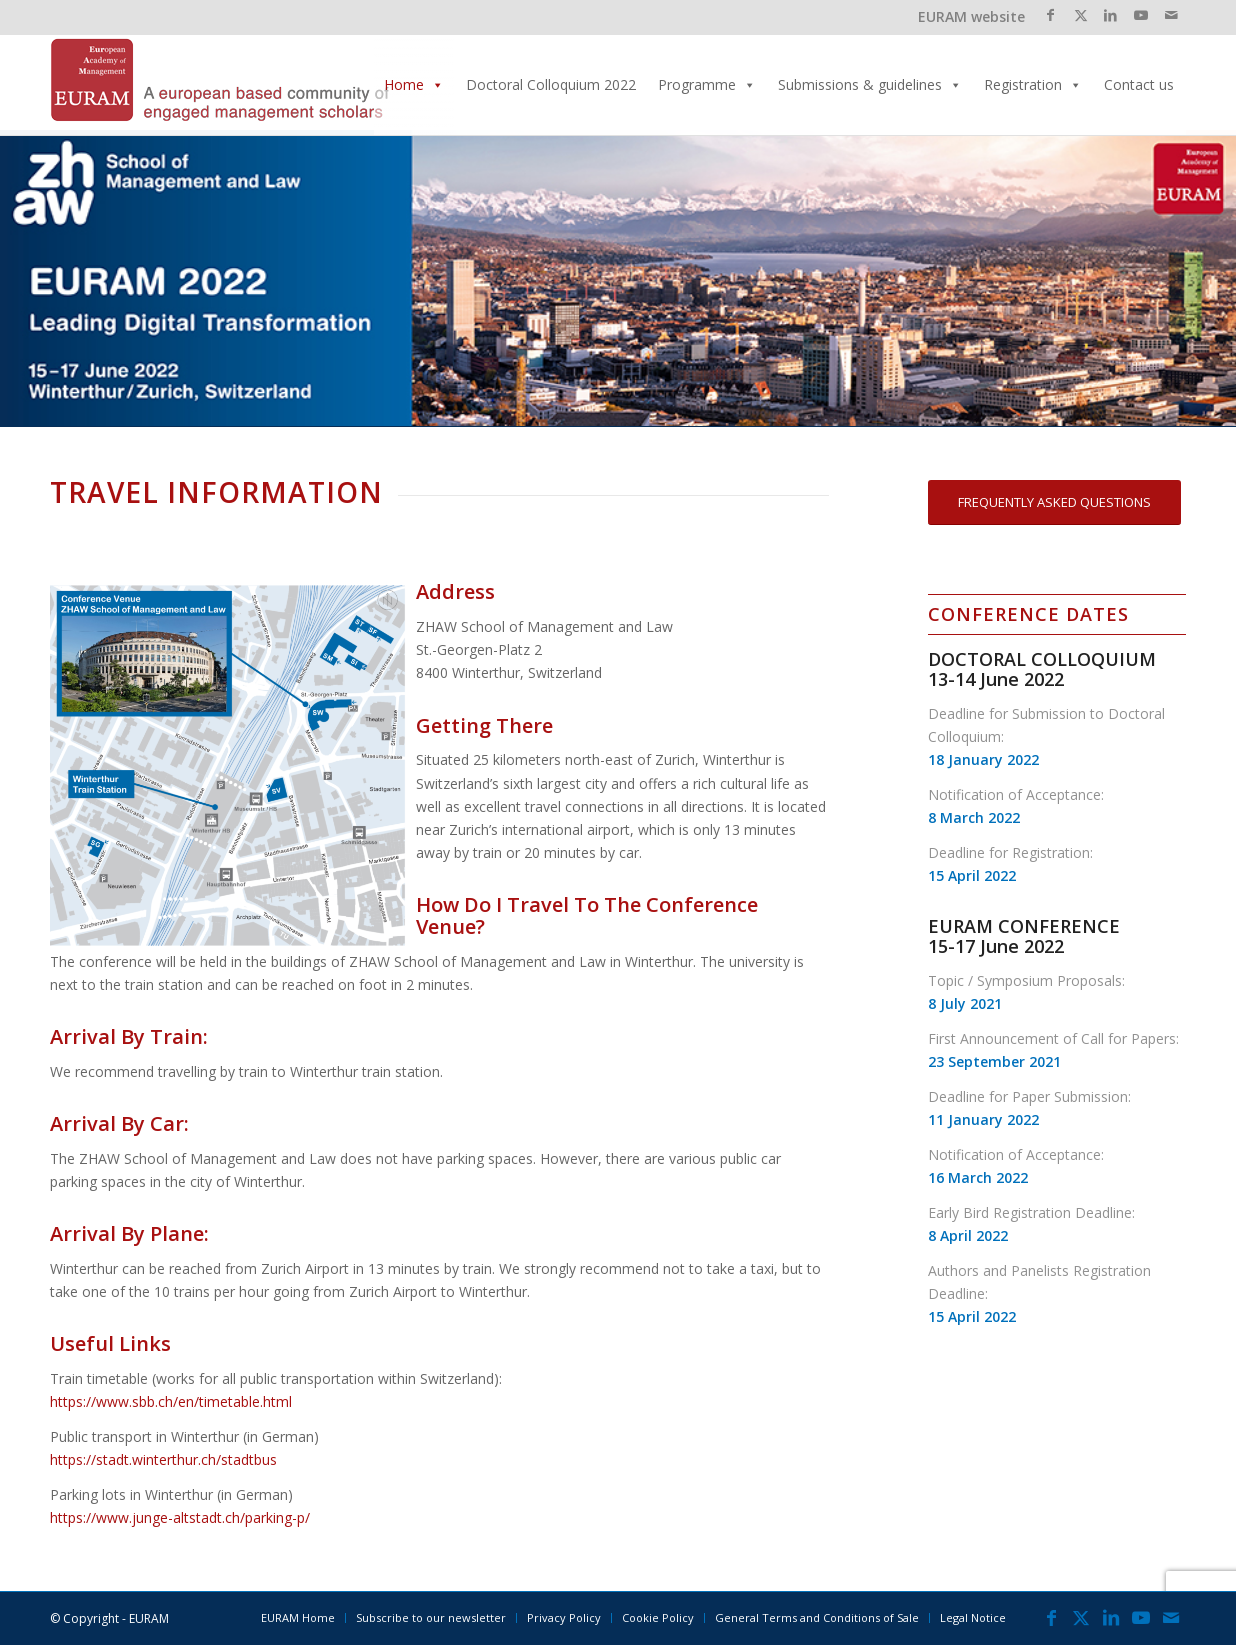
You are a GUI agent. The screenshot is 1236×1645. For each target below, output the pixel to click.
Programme (707, 84)
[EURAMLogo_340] (220, 85)
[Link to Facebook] (1050, 15)
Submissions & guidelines (870, 84)
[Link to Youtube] (1140, 15)
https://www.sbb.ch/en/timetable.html (171, 1401)
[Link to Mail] (1171, 15)
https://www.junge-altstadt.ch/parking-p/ (180, 1517)
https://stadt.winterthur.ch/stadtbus (163, 1459)
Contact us (1139, 84)
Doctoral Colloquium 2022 (551, 84)
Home (414, 84)
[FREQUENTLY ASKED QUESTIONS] (1054, 502)
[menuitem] (298, 1618)
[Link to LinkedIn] (1110, 15)
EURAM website (971, 16)
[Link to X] (1080, 15)
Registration (1033, 84)
